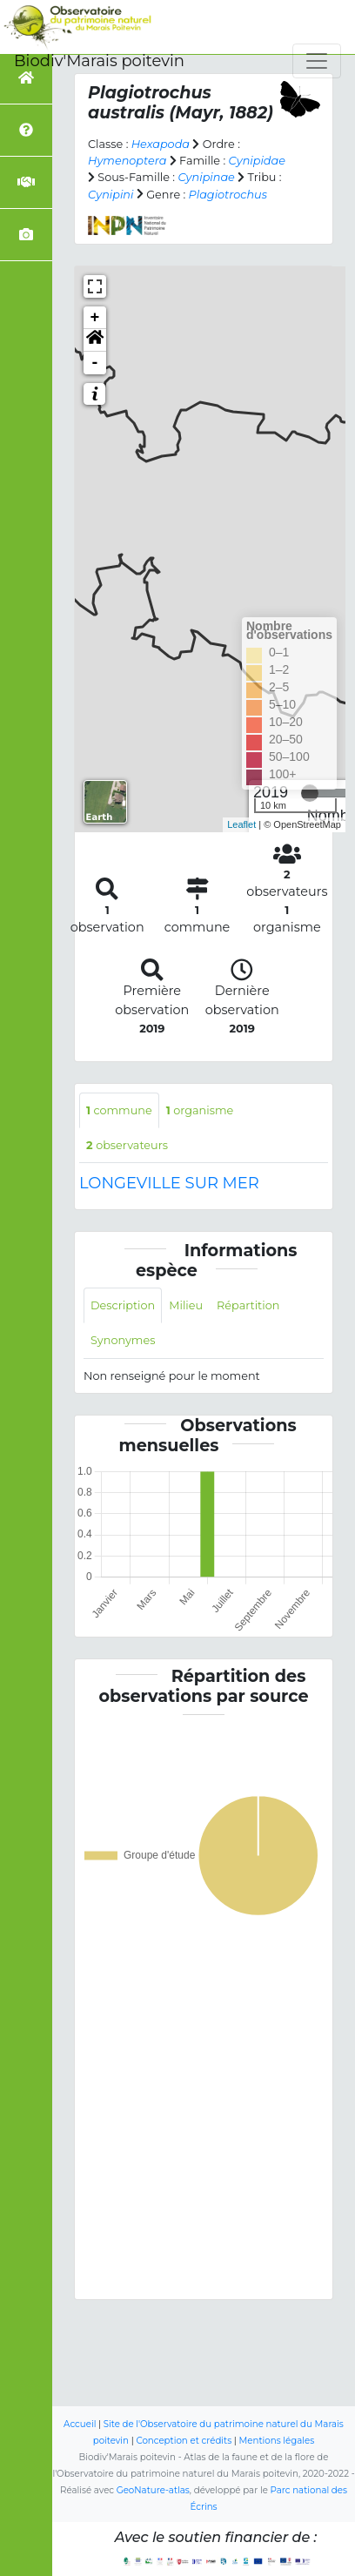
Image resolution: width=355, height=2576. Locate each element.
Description (122, 1305)
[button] (95, 340)
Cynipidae (257, 160)
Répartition (248, 1305)
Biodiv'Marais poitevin (99, 61)
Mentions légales (277, 2440)
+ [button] (95, 317)
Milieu (186, 1305)
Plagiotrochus (228, 194)
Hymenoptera (127, 160)
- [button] (95, 363)
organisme (200, 1110)
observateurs (127, 1145)
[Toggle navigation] (316, 61)
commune (119, 1110)
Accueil (80, 2424)
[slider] (309, 793)
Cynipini (110, 194)
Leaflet (241, 824)
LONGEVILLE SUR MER (169, 1183)
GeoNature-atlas (153, 2490)
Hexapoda (160, 144)
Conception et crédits (183, 2440)
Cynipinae (206, 177)
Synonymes (122, 1340)
